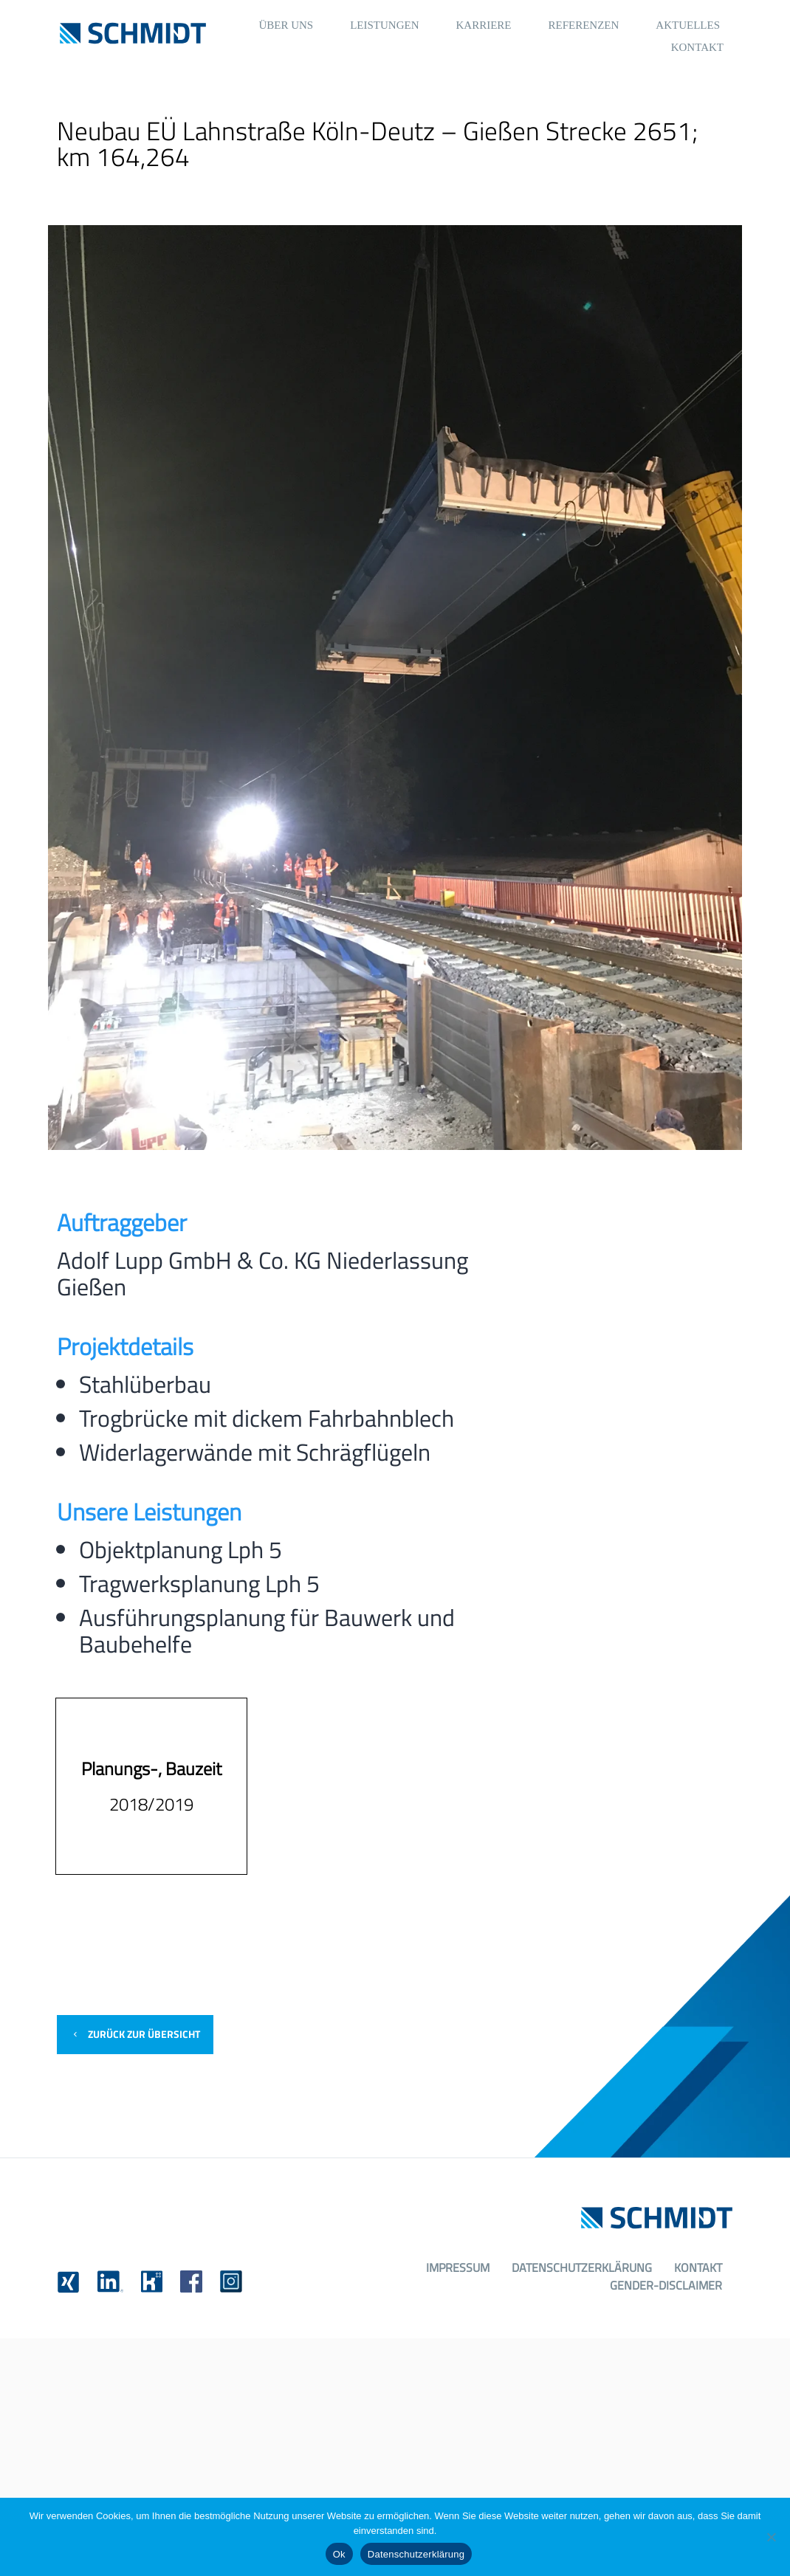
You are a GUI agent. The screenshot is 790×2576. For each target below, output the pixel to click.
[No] (771, 2536)
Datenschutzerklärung (582, 2267)
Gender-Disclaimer (666, 2285)
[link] (68, 2282)
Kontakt (698, 2267)
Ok (339, 2554)
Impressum (458, 2267)
